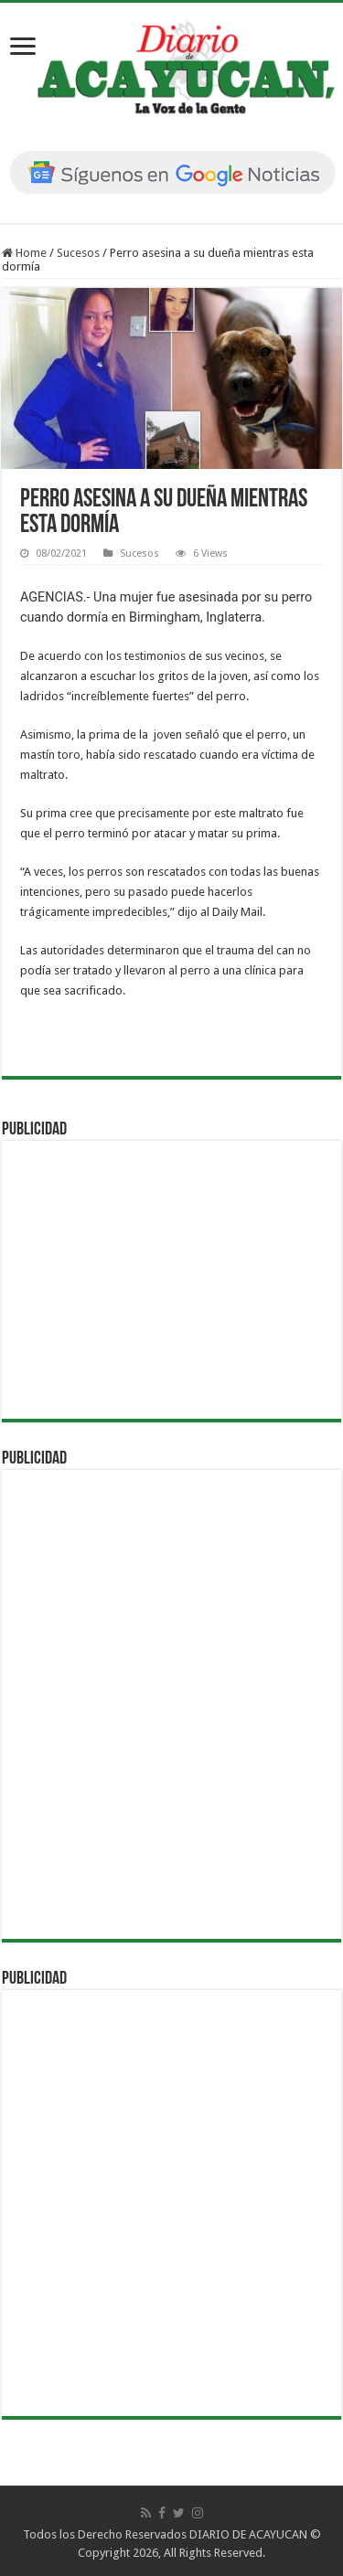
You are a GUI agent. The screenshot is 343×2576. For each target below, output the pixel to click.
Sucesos (78, 253)
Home (24, 253)
